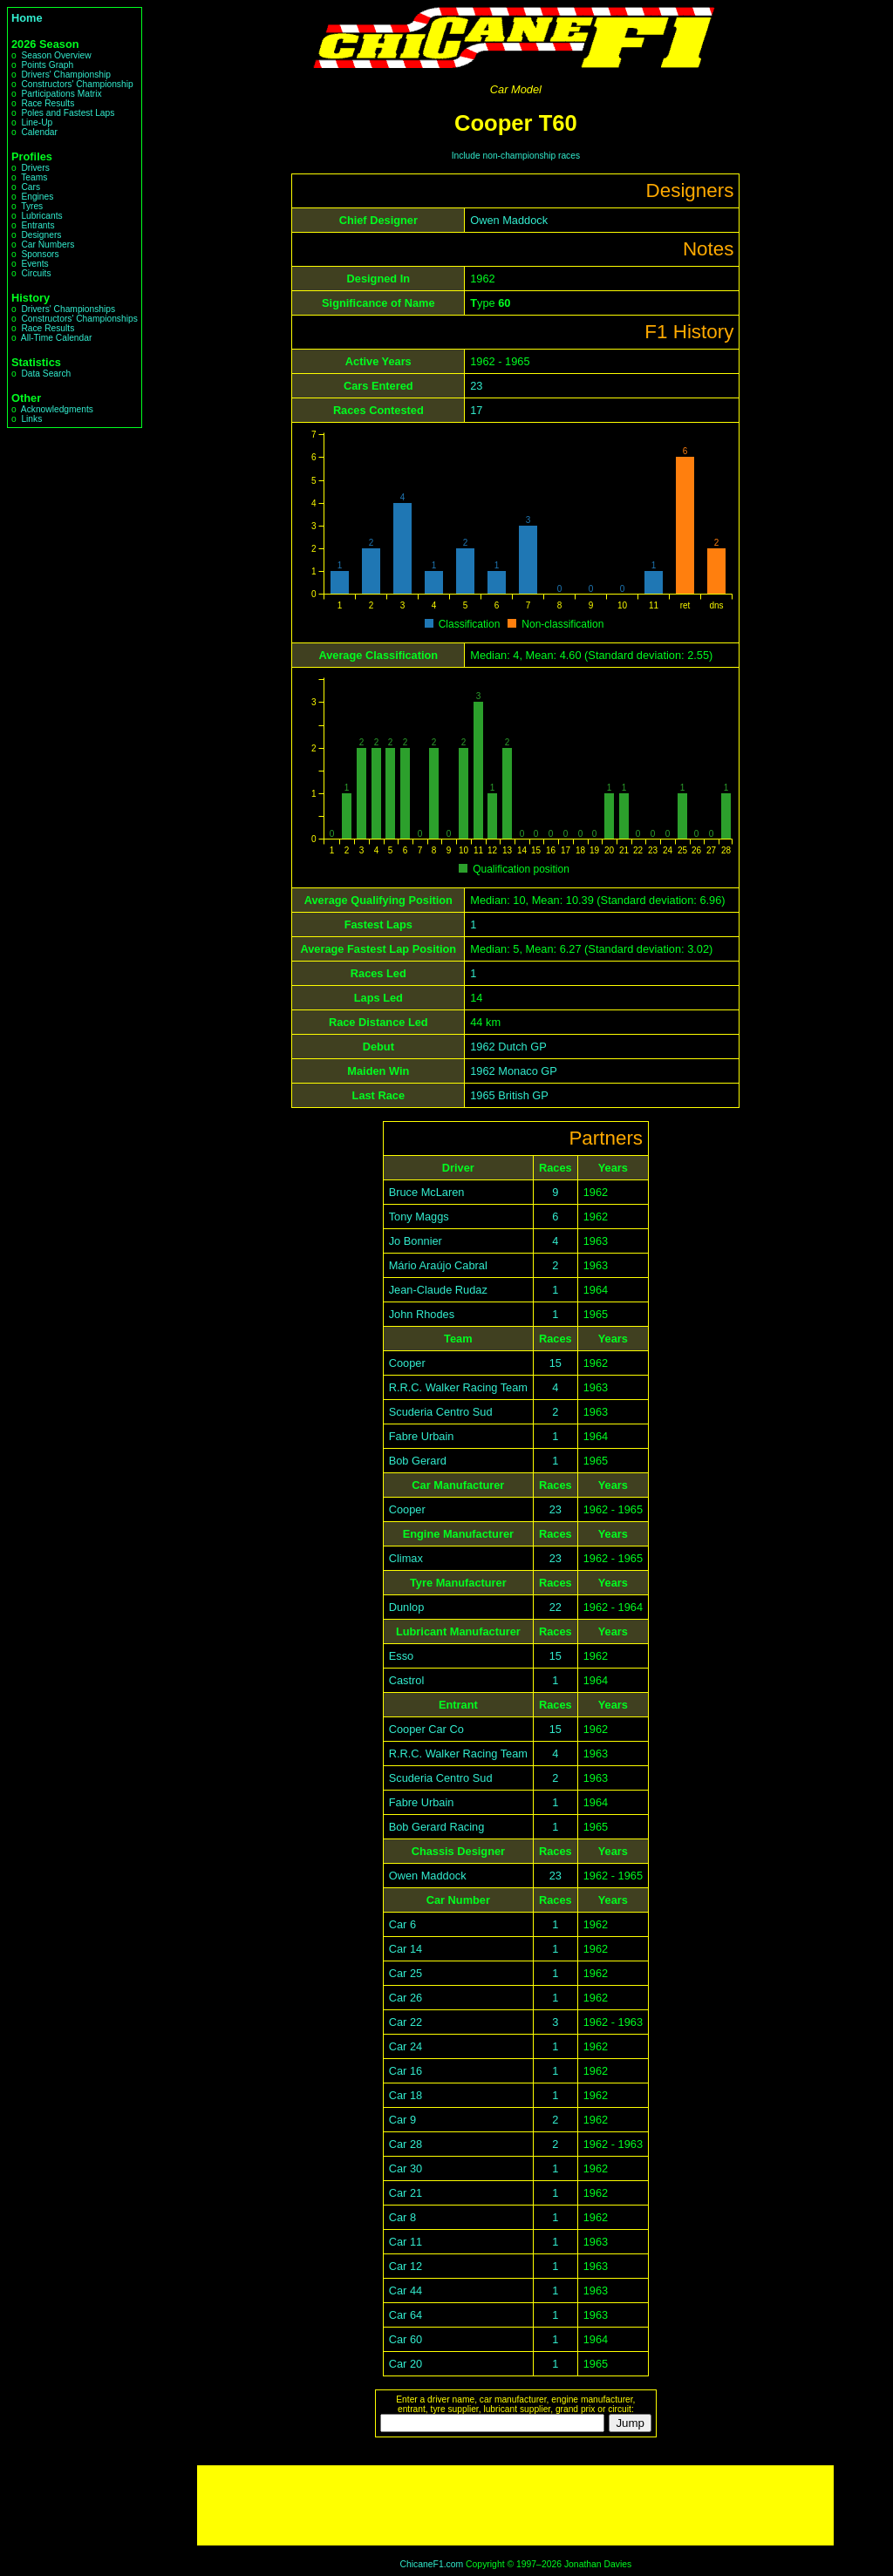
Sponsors (39, 254)
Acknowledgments (57, 409)
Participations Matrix (61, 94)
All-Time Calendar (56, 338)
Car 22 (405, 2022)
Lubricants (41, 216)
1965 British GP (509, 1095)
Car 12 (405, 2266)
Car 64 (405, 2314)
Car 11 (405, 2241)
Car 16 (405, 2070)
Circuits (36, 273)
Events (34, 263)
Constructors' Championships (79, 318)
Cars (30, 187)
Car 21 (405, 2192)
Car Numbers (47, 244)
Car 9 (402, 2119)
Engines (37, 196)
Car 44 (405, 2290)
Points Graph (47, 65)
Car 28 (405, 2144)
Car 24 (405, 2046)
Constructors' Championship (77, 84)
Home (27, 17)
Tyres (32, 206)
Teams (34, 177)
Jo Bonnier (415, 1240)
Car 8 (402, 2217)
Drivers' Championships (68, 309)
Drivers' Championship (66, 74)
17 (476, 410)
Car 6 (402, 1924)
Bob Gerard (417, 1460)
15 (555, 1363)
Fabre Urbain (421, 1436)
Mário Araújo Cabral (438, 1265)
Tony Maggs (419, 1216)
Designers (41, 235)
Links (31, 419)
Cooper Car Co (426, 1729)
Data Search (46, 373)
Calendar (39, 132)
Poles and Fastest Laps (67, 113)
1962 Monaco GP (513, 1070)
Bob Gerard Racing (437, 1826)
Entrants (37, 225)
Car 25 (405, 1973)
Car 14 (405, 1948)
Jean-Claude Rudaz (438, 1289)
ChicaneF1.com (431, 2564)
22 (555, 1607)
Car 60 (405, 2339)
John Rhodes (421, 1314)
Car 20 (405, 2363)
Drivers (35, 168)
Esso (401, 1655)
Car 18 (405, 2095)
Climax (406, 1558)
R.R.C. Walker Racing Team (458, 1387)
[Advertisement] (515, 2505)
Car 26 (405, 1997)
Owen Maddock (509, 220)
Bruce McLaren (427, 1192)
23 (476, 385)
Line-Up (36, 122)
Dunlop (407, 1607)
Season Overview (56, 55)
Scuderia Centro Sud (441, 1411)
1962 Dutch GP (508, 1046)
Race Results (47, 103)
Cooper (407, 1363)
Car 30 (405, 2168)
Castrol (407, 1680)
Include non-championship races (516, 155)
